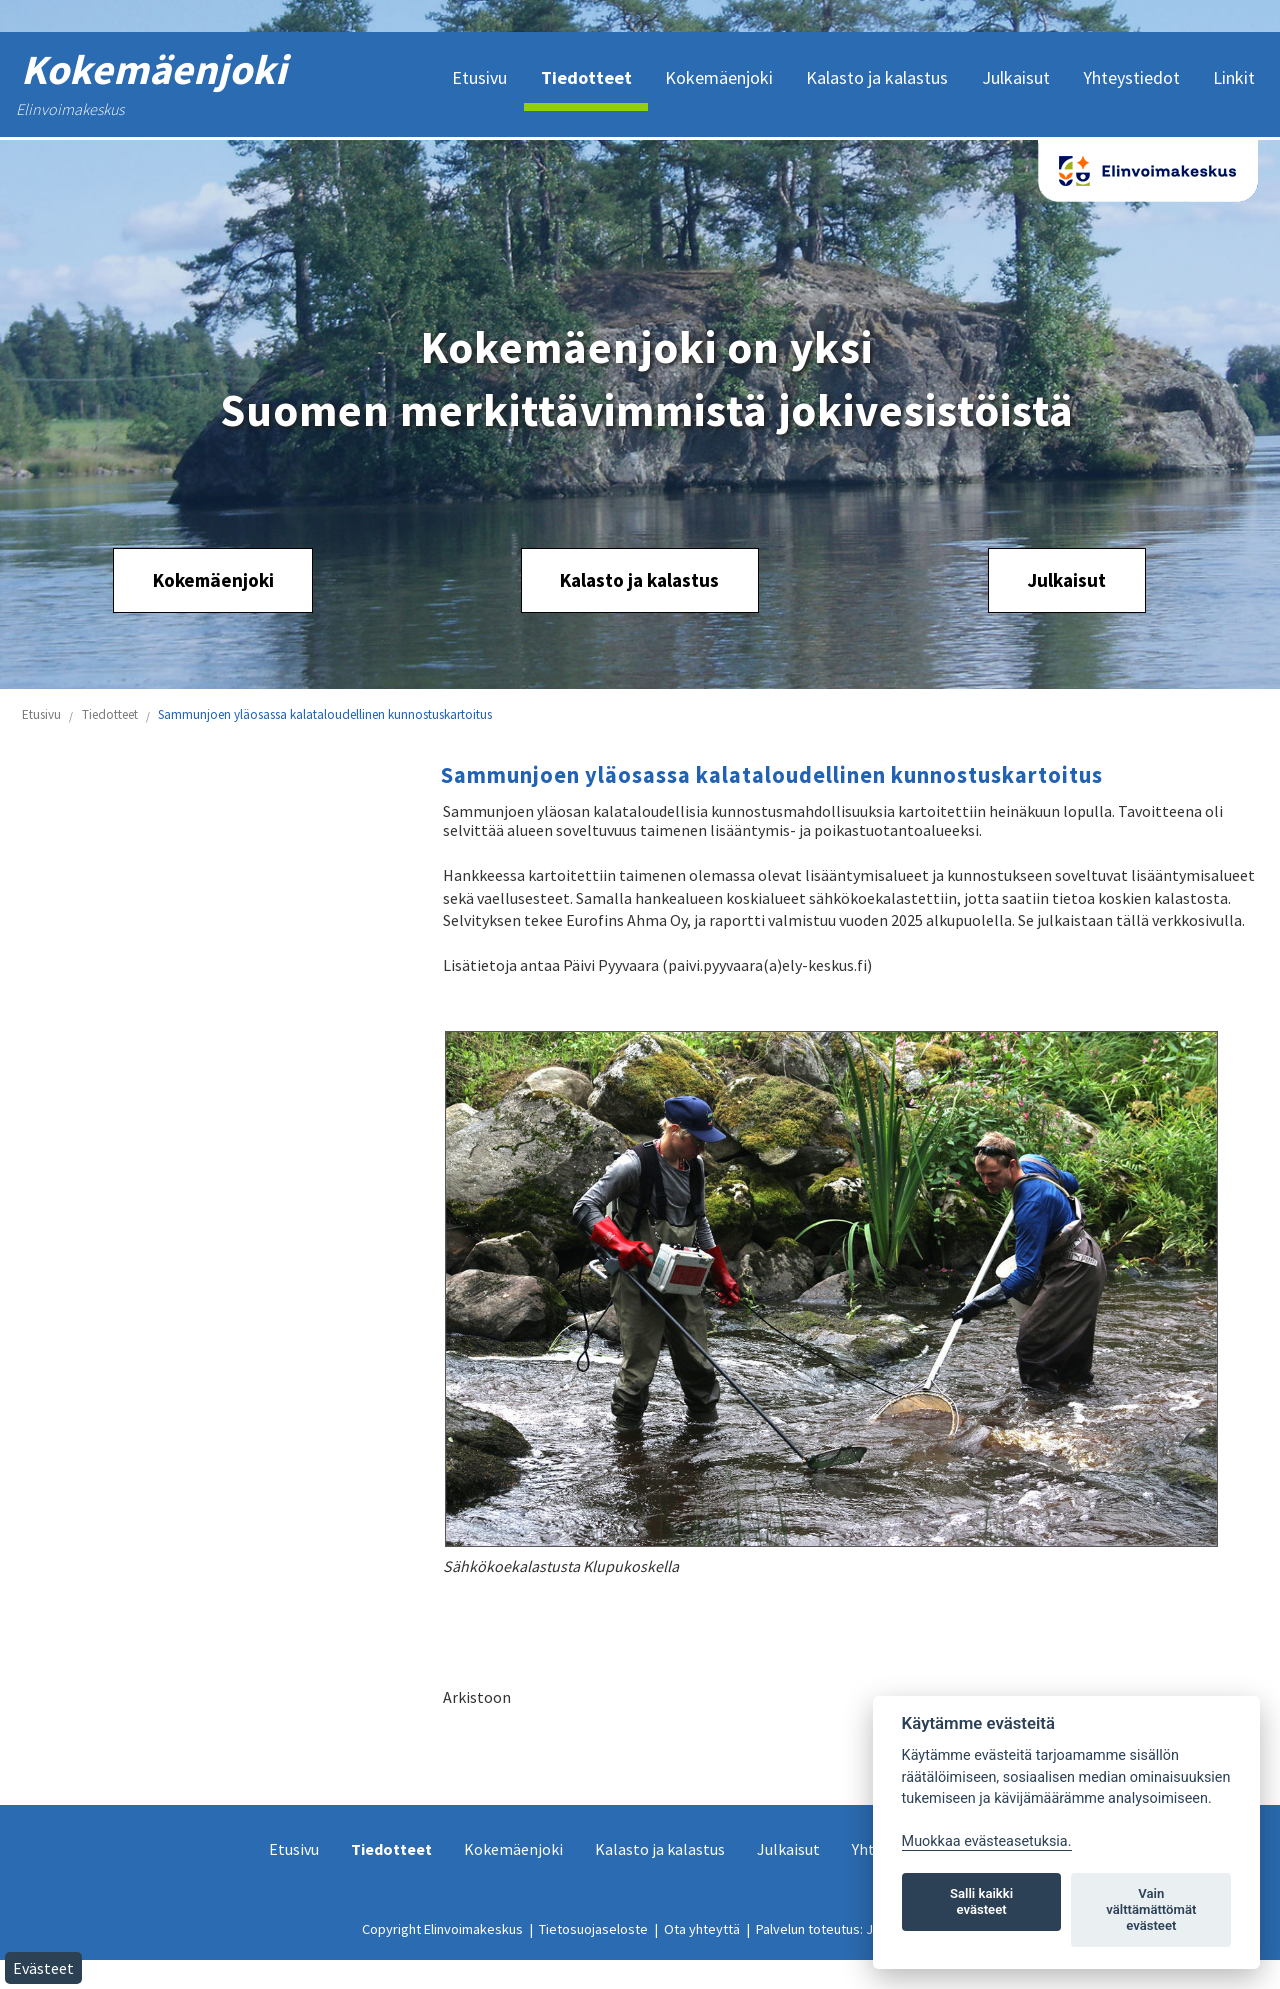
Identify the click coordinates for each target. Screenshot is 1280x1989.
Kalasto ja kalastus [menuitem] (877, 77)
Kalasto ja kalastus (639, 580)
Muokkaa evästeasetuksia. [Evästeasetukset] (987, 1841)
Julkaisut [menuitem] (1016, 77)
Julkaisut (1066, 580)
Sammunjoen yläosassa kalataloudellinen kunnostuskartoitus (325, 714)
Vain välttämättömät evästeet (1151, 1909)
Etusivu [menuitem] (479, 77)
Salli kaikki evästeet (981, 1901)
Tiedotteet (110, 714)
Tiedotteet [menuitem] (586, 77)
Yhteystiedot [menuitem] (1131, 77)
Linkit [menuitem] (1234, 77)
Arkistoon (477, 1697)
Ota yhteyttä (702, 1929)
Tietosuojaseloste (593, 1929)
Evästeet (43, 1968)
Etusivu (41, 714)
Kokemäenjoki (213, 580)
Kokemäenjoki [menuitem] (719, 77)
